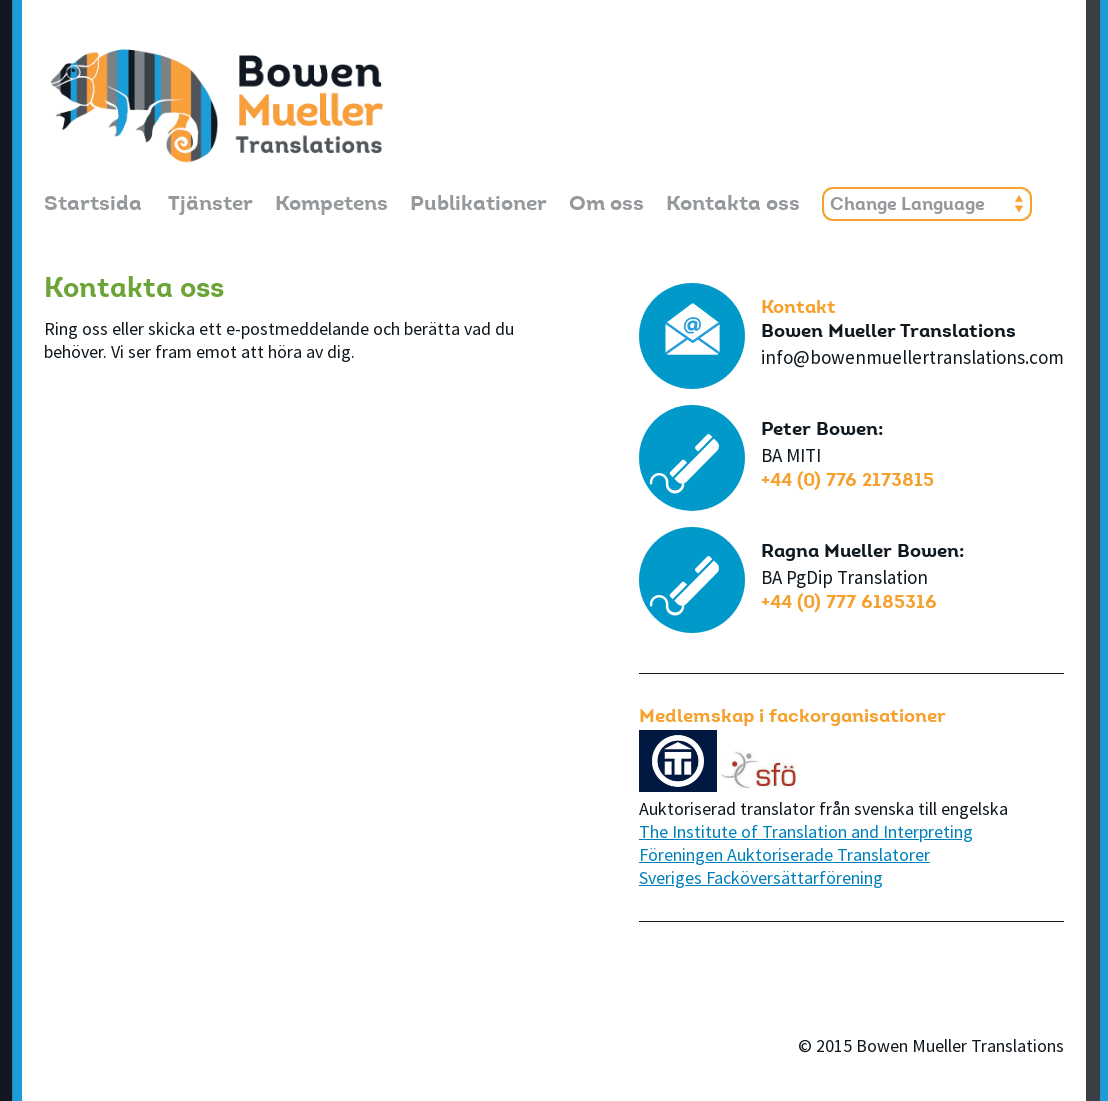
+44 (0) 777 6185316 (849, 603)
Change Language (907, 206)
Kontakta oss (733, 205)
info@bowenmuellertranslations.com (912, 357)
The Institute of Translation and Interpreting (806, 831)
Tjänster (210, 205)
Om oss (606, 205)
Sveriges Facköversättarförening (761, 877)
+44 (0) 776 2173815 (847, 481)
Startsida (93, 205)
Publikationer (478, 205)
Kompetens (331, 205)
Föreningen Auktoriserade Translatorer (784, 854)
